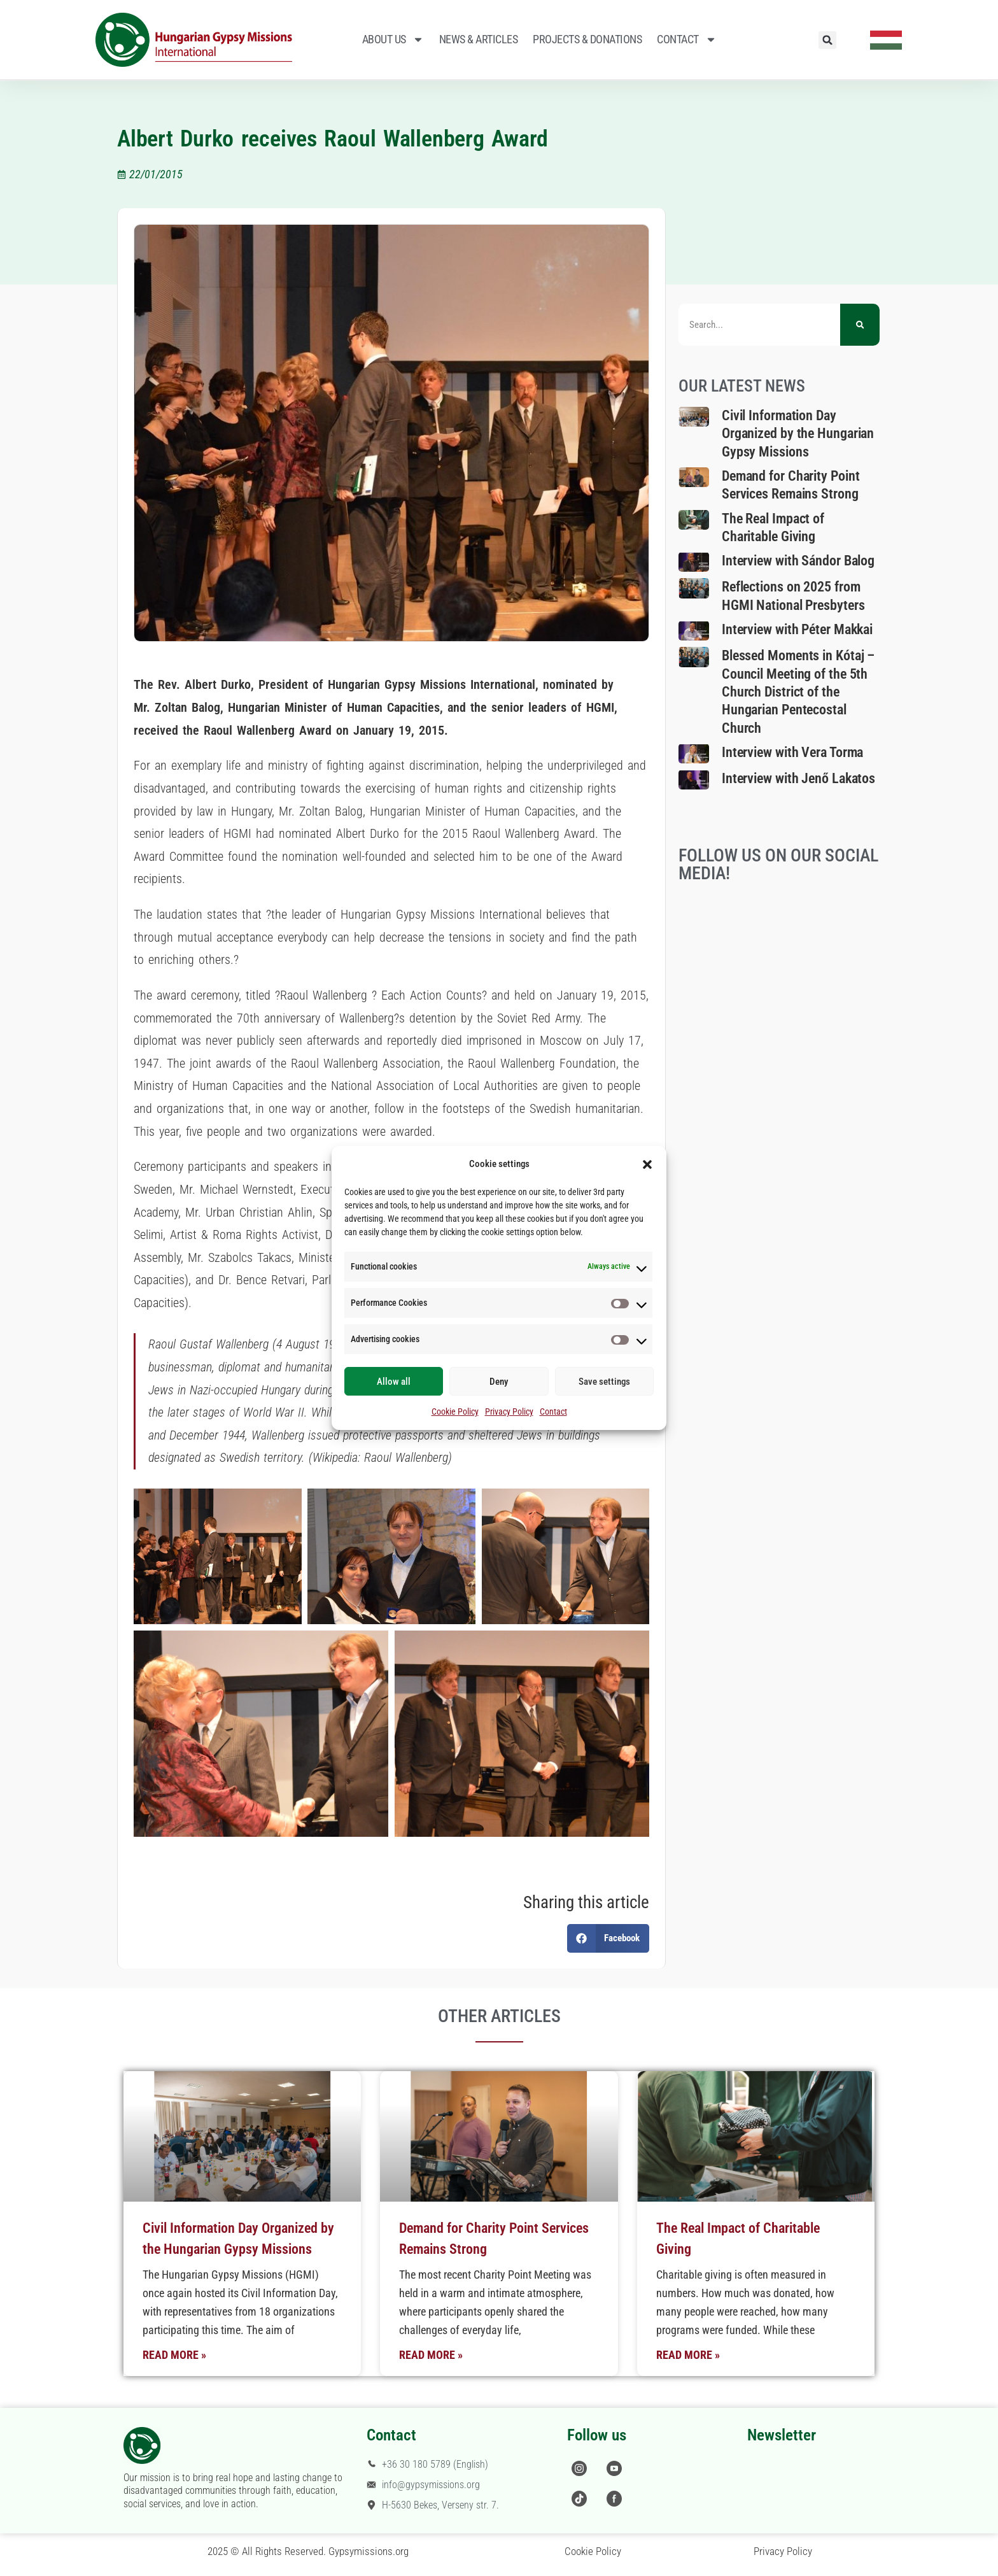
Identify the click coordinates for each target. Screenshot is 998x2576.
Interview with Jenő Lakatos (798, 778)
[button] (647, 1164)
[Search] (860, 325)
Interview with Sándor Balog (798, 561)
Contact (553, 1411)
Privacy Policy (509, 1411)
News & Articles (478, 39)
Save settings (604, 1381)
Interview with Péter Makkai (797, 629)
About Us (393, 39)
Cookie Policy (455, 1411)
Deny (498, 1381)
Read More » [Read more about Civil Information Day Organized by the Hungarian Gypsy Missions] (174, 2354)
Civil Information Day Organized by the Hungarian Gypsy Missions (798, 433)
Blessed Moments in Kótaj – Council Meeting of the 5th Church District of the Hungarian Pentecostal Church (798, 691)
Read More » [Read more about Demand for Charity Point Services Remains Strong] (431, 2354)
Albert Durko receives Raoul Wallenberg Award (332, 138)
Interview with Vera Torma (793, 752)
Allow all (394, 1381)
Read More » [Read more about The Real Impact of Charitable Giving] (688, 2354)
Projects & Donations (587, 39)
